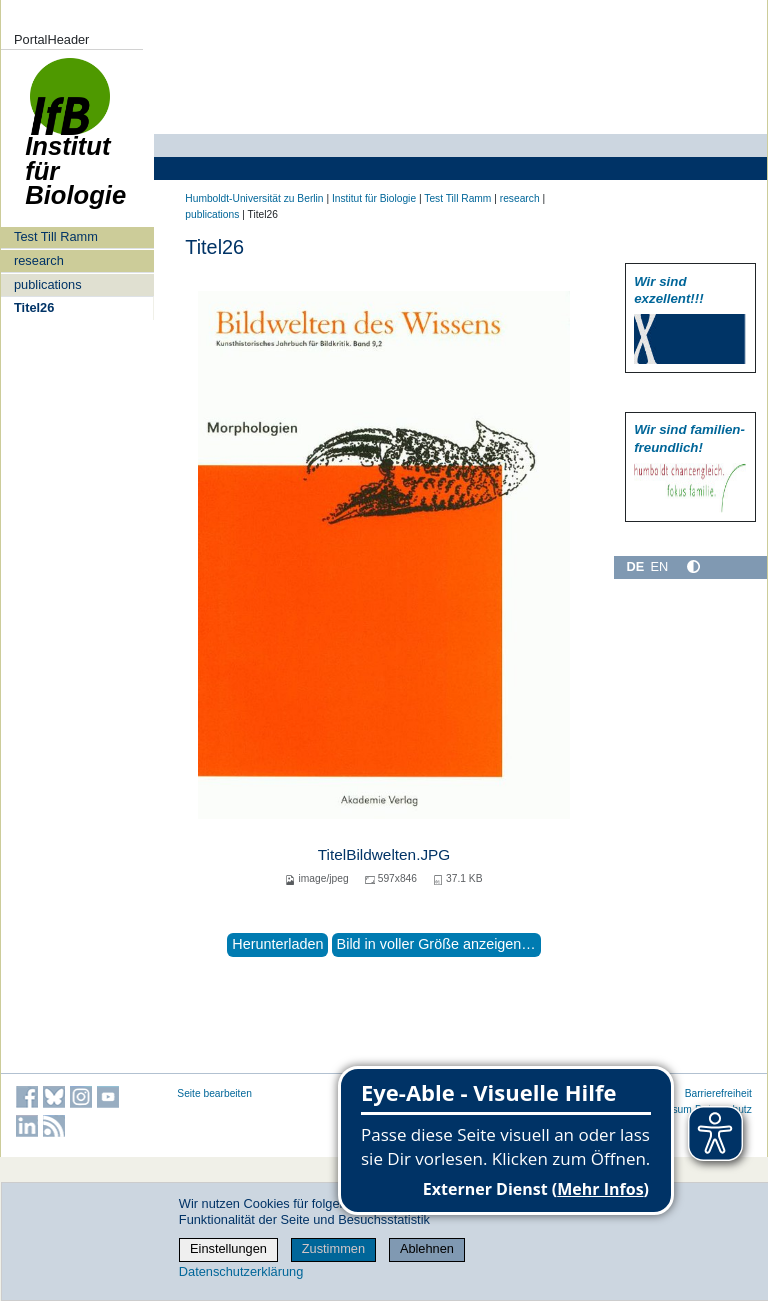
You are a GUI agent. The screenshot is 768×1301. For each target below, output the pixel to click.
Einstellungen (228, 1248)
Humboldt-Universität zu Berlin (254, 198)
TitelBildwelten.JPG (384, 854)
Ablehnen (427, 1248)
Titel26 (34, 307)
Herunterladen (277, 944)
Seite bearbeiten (214, 1093)
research (39, 260)
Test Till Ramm (56, 236)
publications (48, 284)
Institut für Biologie (75, 142)
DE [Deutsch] (635, 566)
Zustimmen (333, 1248)
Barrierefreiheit (718, 1093)
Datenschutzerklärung (241, 1271)
